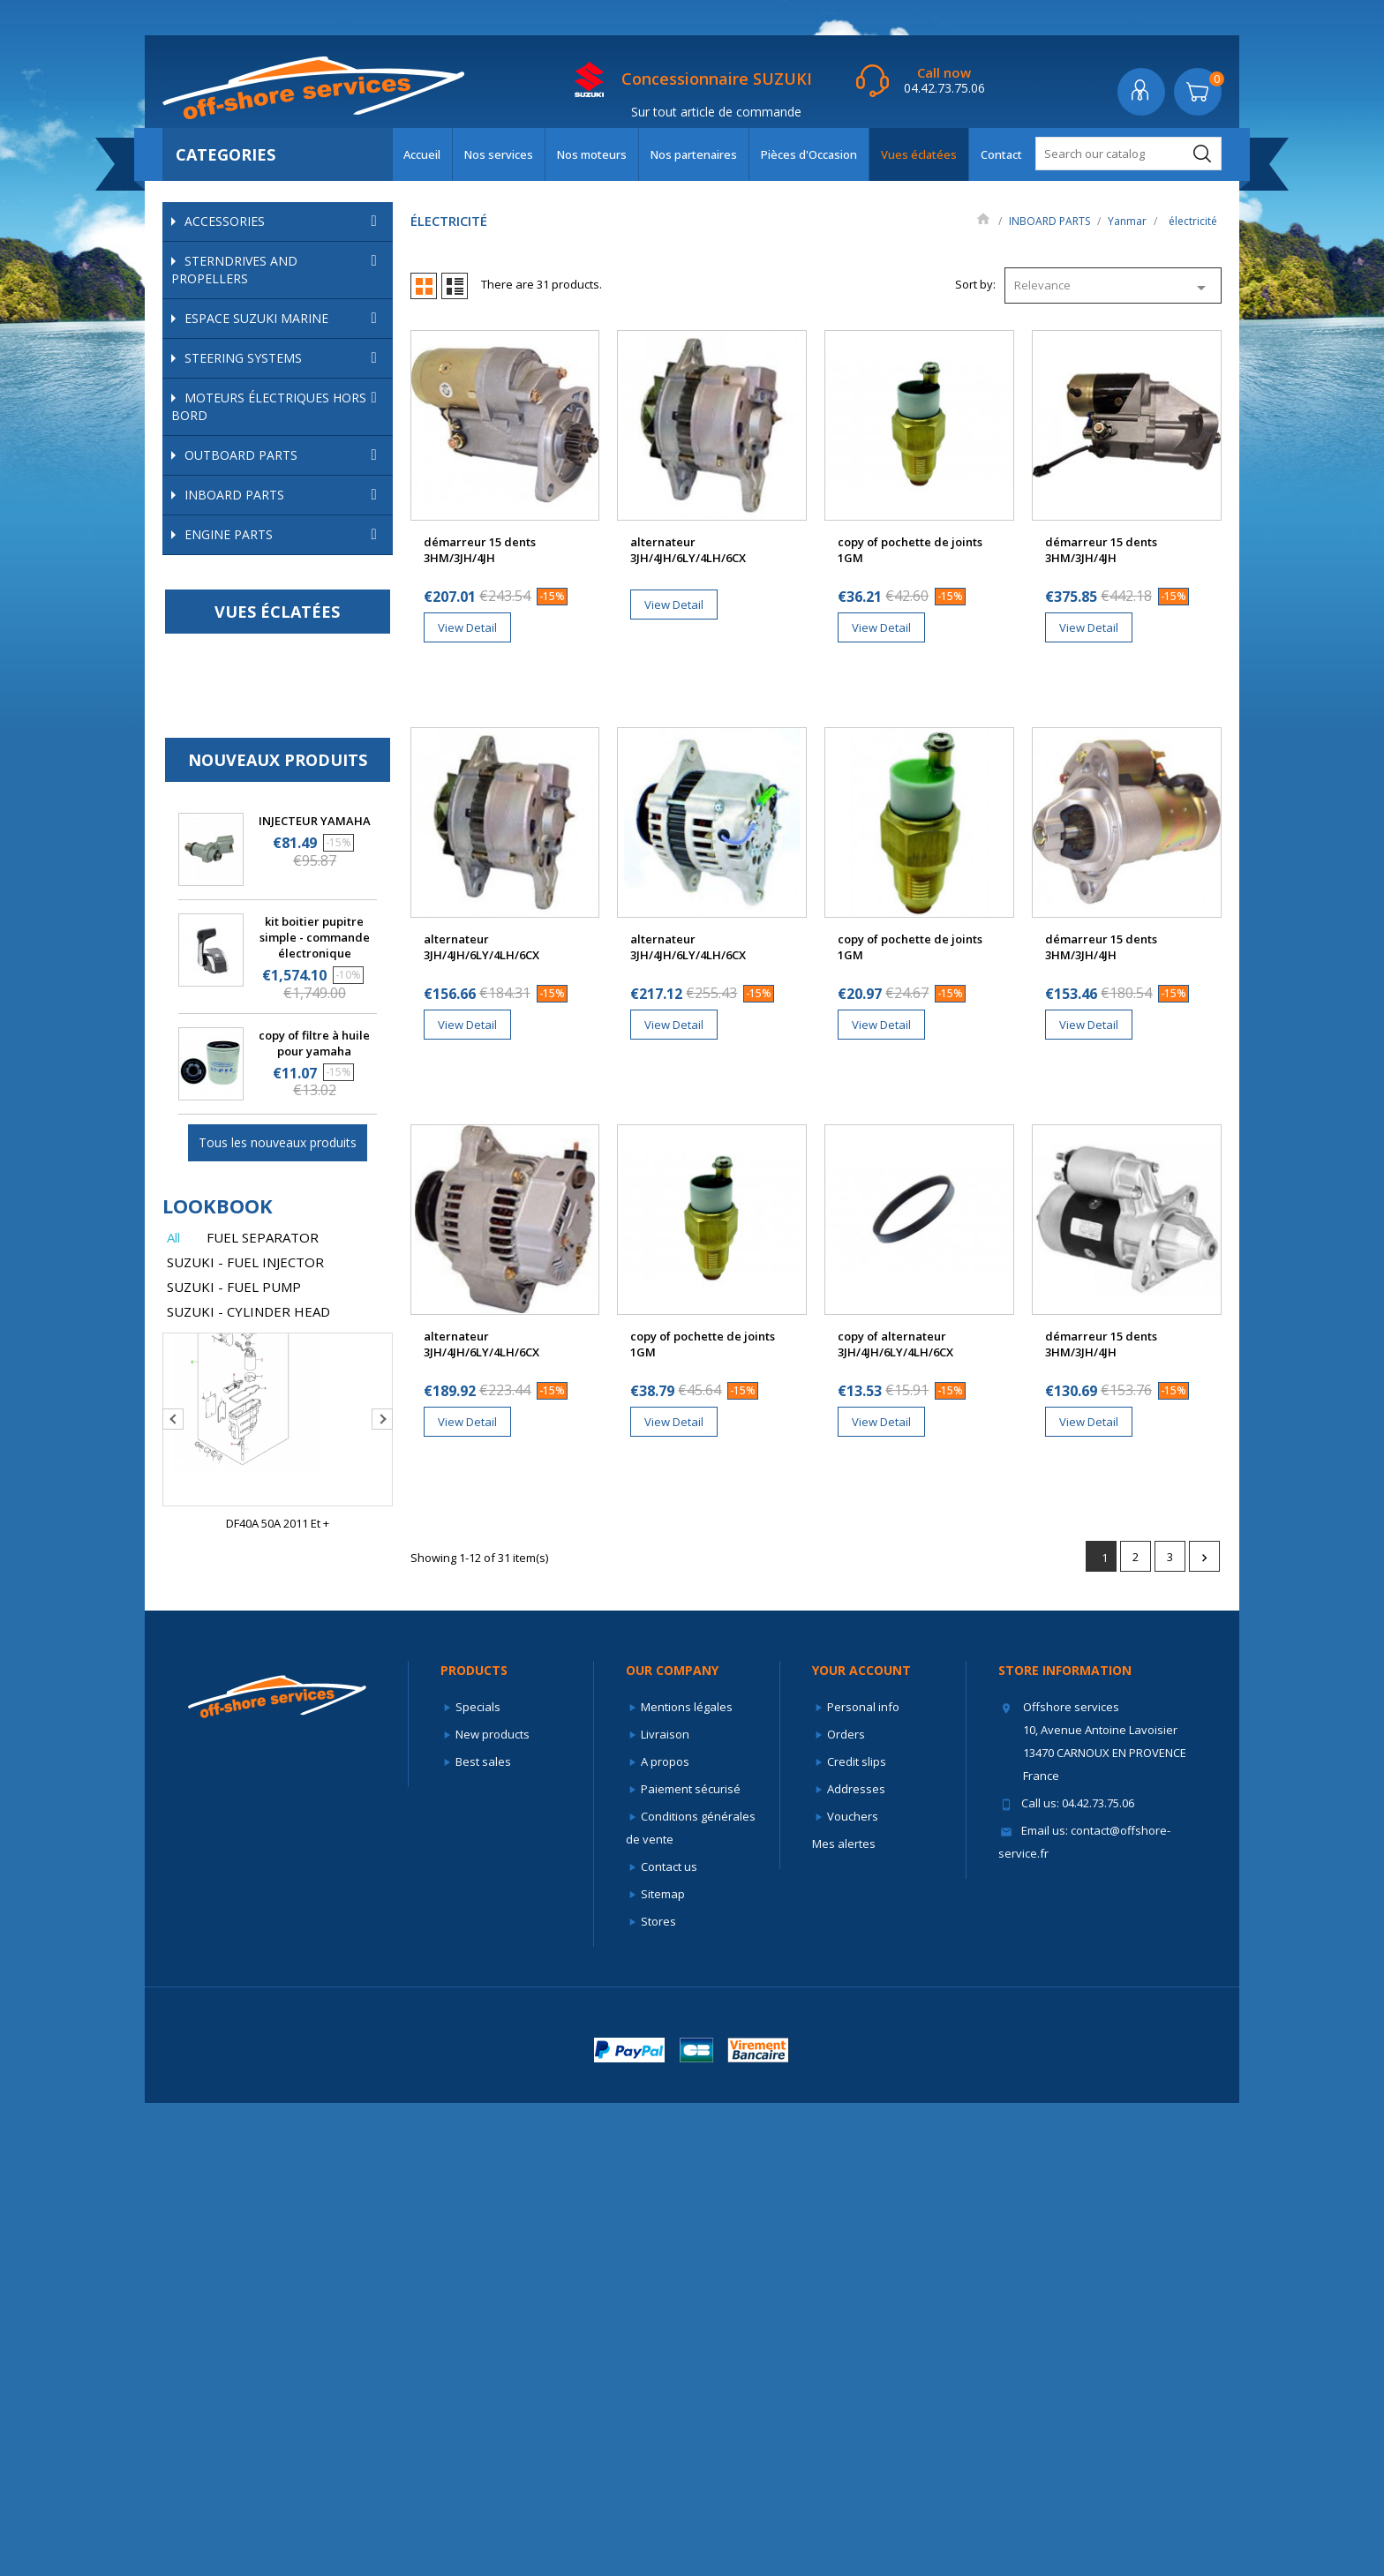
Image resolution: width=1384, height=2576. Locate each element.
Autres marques (286, 956)
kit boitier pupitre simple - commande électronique (315, 1411)
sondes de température (289, 909)
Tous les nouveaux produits (278, 1616)
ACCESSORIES (284, 221)
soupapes (234, 791)
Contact (1001, 154)
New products (492, 2207)
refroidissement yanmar (295, 766)
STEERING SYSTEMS (284, 358)
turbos (225, 933)
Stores (658, 2394)
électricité (295, 838)
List (454, 286)
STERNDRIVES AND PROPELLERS (277, 269)
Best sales (483, 2234)
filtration (295, 647)
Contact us (669, 2339)
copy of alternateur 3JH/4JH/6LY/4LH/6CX (895, 1344)
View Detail (467, 627)
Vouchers (852, 2289)
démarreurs (257, 885)
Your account (861, 2143)
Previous (173, 1893)
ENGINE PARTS (284, 1009)
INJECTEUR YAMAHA (315, 1295)
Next (382, 1893)
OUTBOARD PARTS (284, 455)
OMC (286, 565)
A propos (665, 2234)
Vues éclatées (919, 154)
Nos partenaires (694, 154)
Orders (846, 2207)
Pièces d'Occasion (809, 154)
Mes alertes (844, 2316)
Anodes (228, 672)
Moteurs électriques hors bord (277, 406)
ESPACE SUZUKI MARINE (284, 318)
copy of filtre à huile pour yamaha (314, 1517)
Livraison (665, 2207)
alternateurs (258, 861)
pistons (295, 742)
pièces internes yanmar (295, 718)
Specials (477, 2180)
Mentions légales (687, 2180)
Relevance (1113, 287)
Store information (1065, 2143)
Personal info (863, 2180)
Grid (423, 286)
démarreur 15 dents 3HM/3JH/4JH (480, 550)
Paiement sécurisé (691, 2262)
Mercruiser (286, 537)
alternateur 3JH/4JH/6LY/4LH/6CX (688, 550)
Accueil (421, 154)
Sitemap (663, 2367)
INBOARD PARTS (284, 494)
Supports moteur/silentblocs (283, 814)
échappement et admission (295, 695)
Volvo (286, 592)
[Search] (1128, 153)
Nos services (498, 154)
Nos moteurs (592, 154)
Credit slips (856, 2234)
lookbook (217, 1679)
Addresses (856, 2262)
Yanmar (286, 620)
